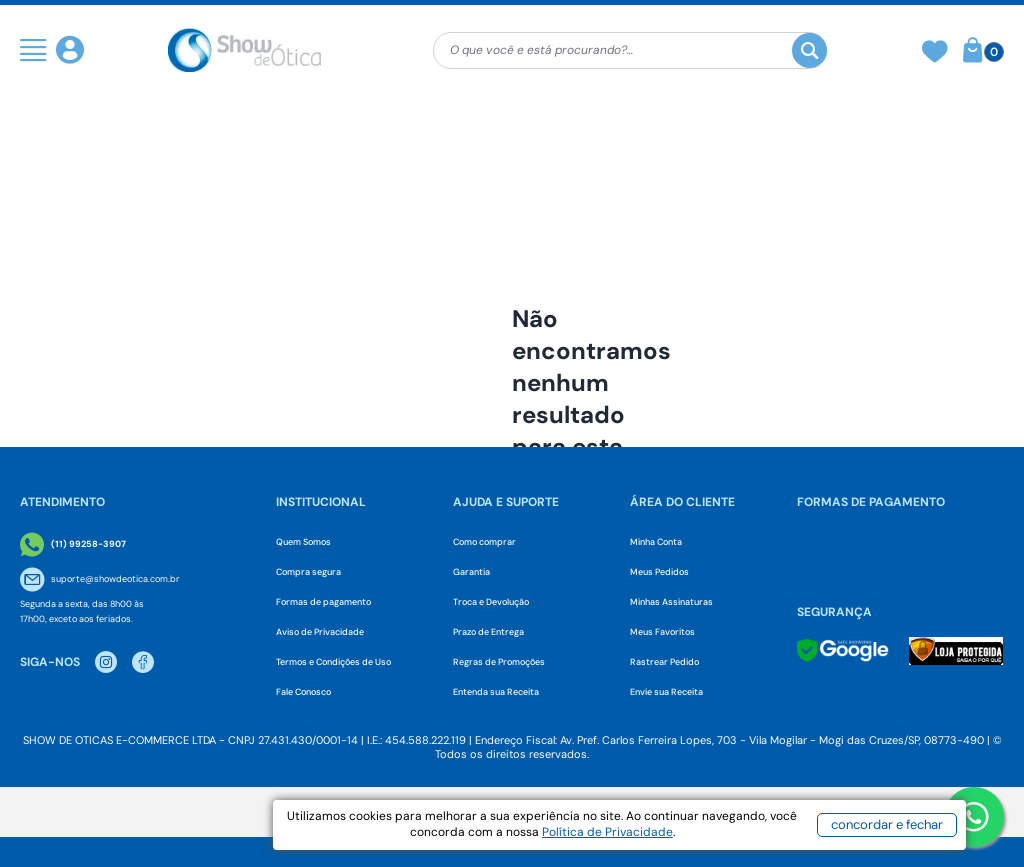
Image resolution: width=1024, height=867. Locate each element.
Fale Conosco (303, 692)
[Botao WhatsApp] (974, 817)
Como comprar (484, 542)
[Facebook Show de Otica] (143, 662)
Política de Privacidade (669, 838)
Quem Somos (303, 542)
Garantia (471, 572)
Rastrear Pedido (664, 662)
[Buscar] (809, 50)
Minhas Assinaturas (671, 602)
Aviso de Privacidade (320, 632)
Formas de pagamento (323, 602)
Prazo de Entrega (488, 632)
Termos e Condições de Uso (333, 662)
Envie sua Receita (666, 692)
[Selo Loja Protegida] (956, 651)
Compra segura (308, 572)
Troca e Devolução (491, 602)
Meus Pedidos (659, 572)
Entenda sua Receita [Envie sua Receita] (496, 692)
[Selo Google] (843, 650)
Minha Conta (656, 542)
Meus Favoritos (662, 632)
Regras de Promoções (499, 662)
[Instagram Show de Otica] (106, 662)
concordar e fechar (877, 830)
